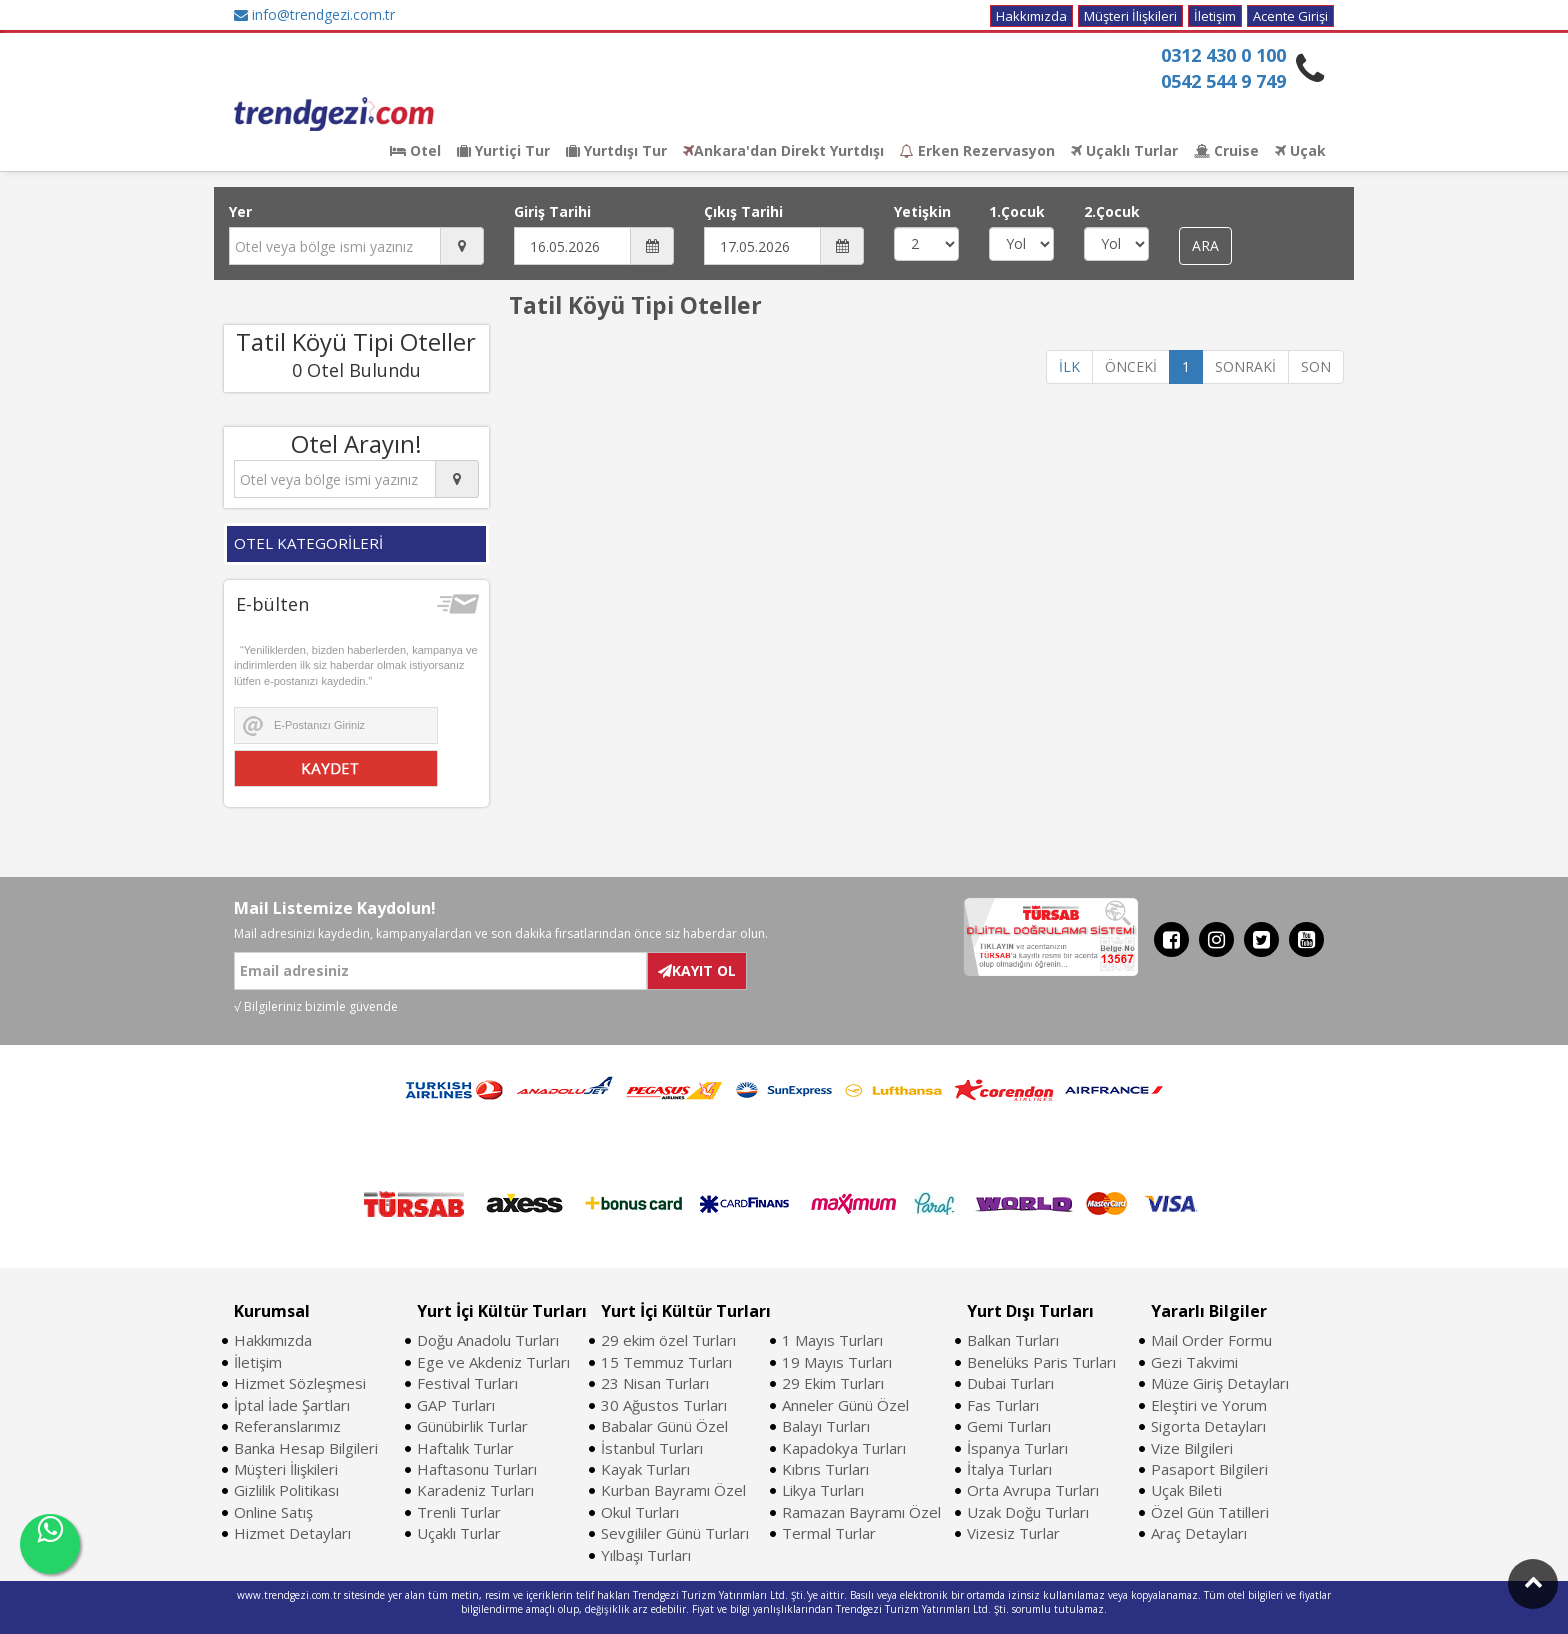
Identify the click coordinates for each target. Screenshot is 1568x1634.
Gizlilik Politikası (286, 1490)
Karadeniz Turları (475, 1490)
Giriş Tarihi (552, 211)
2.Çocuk (1112, 211)
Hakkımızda (1031, 16)
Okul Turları (640, 1512)
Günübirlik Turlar (472, 1426)
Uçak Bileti (1186, 1490)
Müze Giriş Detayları (1220, 1383)
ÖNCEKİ (1131, 366)
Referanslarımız (287, 1426)
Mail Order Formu (1211, 1340)
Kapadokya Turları (844, 1448)
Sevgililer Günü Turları (675, 1533)
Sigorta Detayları (1208, 1426)
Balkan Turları (1013, 1340)
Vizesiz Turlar (1013, 1533)
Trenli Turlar (459, 1512)
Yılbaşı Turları (646, 1555)
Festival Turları (467, 1383)
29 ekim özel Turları (668, 1340)
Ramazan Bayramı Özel (861, 1512)
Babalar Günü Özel (664, 1426)
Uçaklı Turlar (1124, 150)
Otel (415, 150)
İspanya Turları (1017, 1448)
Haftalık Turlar (465, 1448)
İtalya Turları (1009, 1469)
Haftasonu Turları (477, 1469)
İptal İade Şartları (292, 1405)
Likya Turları (823, 1490)
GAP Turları (456, 1405)
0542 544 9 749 (1223, 81)
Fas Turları (1003, 1405)
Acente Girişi (1290, 16)
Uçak (1300, 150)
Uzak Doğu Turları (1028, 1512)
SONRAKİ (1245, 366)
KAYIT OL (697, 970)
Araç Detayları (1199, 1533)
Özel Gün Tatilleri (1210, 1512)
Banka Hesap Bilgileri (306, 1448)
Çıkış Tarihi (743, 211)
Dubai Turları (1010, 1383)
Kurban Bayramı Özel (673, 1490)
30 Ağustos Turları (664, 1405)
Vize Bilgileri (1192, 1448)
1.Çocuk (1017, 211)
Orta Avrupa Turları (1033, 1490)
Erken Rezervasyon (977, 150)
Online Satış (273, 1512)
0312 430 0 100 (1223, 55)
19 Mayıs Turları (837, 1362)
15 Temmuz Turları (666, 1362)
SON (1316, 366)
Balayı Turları (826, 1426)
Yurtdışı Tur (616, 150)
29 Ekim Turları (833, 1383)
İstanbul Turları (652, 1448)
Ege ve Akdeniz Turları (493, 1362)
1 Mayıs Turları (832, 1340)
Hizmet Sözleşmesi (300, 1383)
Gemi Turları (1009, 1426)
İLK (1069, 366)
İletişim (1215, 16)
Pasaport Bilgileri (1209, 1469)
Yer (240, 211)
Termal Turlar (829, 1533)
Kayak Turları (645, 1469)
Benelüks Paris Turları (1041, 1362)
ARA (1205, 245)
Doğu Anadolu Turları (488, 1340)
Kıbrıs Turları (825, 1469)
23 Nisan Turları (655, 1383)
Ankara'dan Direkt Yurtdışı (783, 150)
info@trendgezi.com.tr (314, 14)
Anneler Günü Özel (845, 1405)
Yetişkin (922, 211)
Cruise (1226, 150)
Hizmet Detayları (292, 1533)
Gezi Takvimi (1194, 1362)
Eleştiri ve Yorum (1209, 1405)
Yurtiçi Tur (503, 150)
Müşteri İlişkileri (1130, 16)
